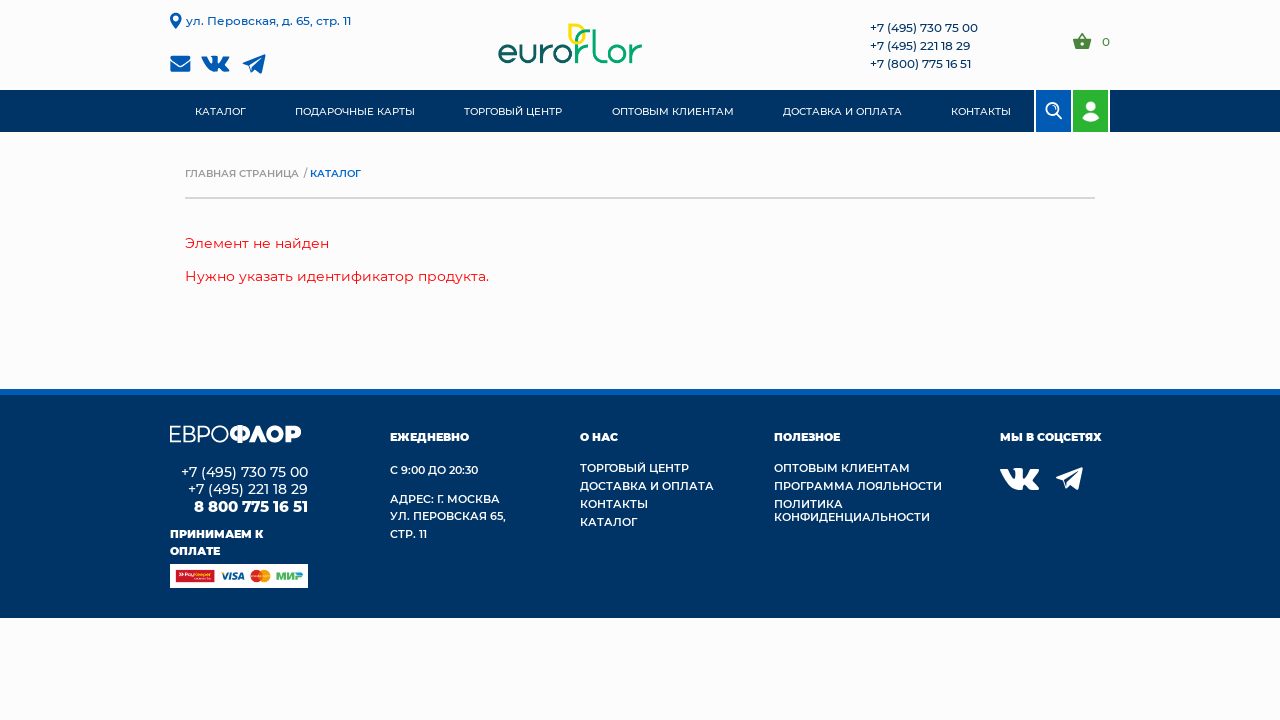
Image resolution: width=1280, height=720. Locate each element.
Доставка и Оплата (647, 485)
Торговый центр (634, 467)
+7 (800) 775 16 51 (920, 63)
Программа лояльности (858, 485)
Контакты (614, 503)
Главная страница (242, 173)
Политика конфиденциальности (852, 510)
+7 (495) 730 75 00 (924, 27)
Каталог (608, 521)
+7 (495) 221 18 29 (920, 45)
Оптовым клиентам (842, 467)
